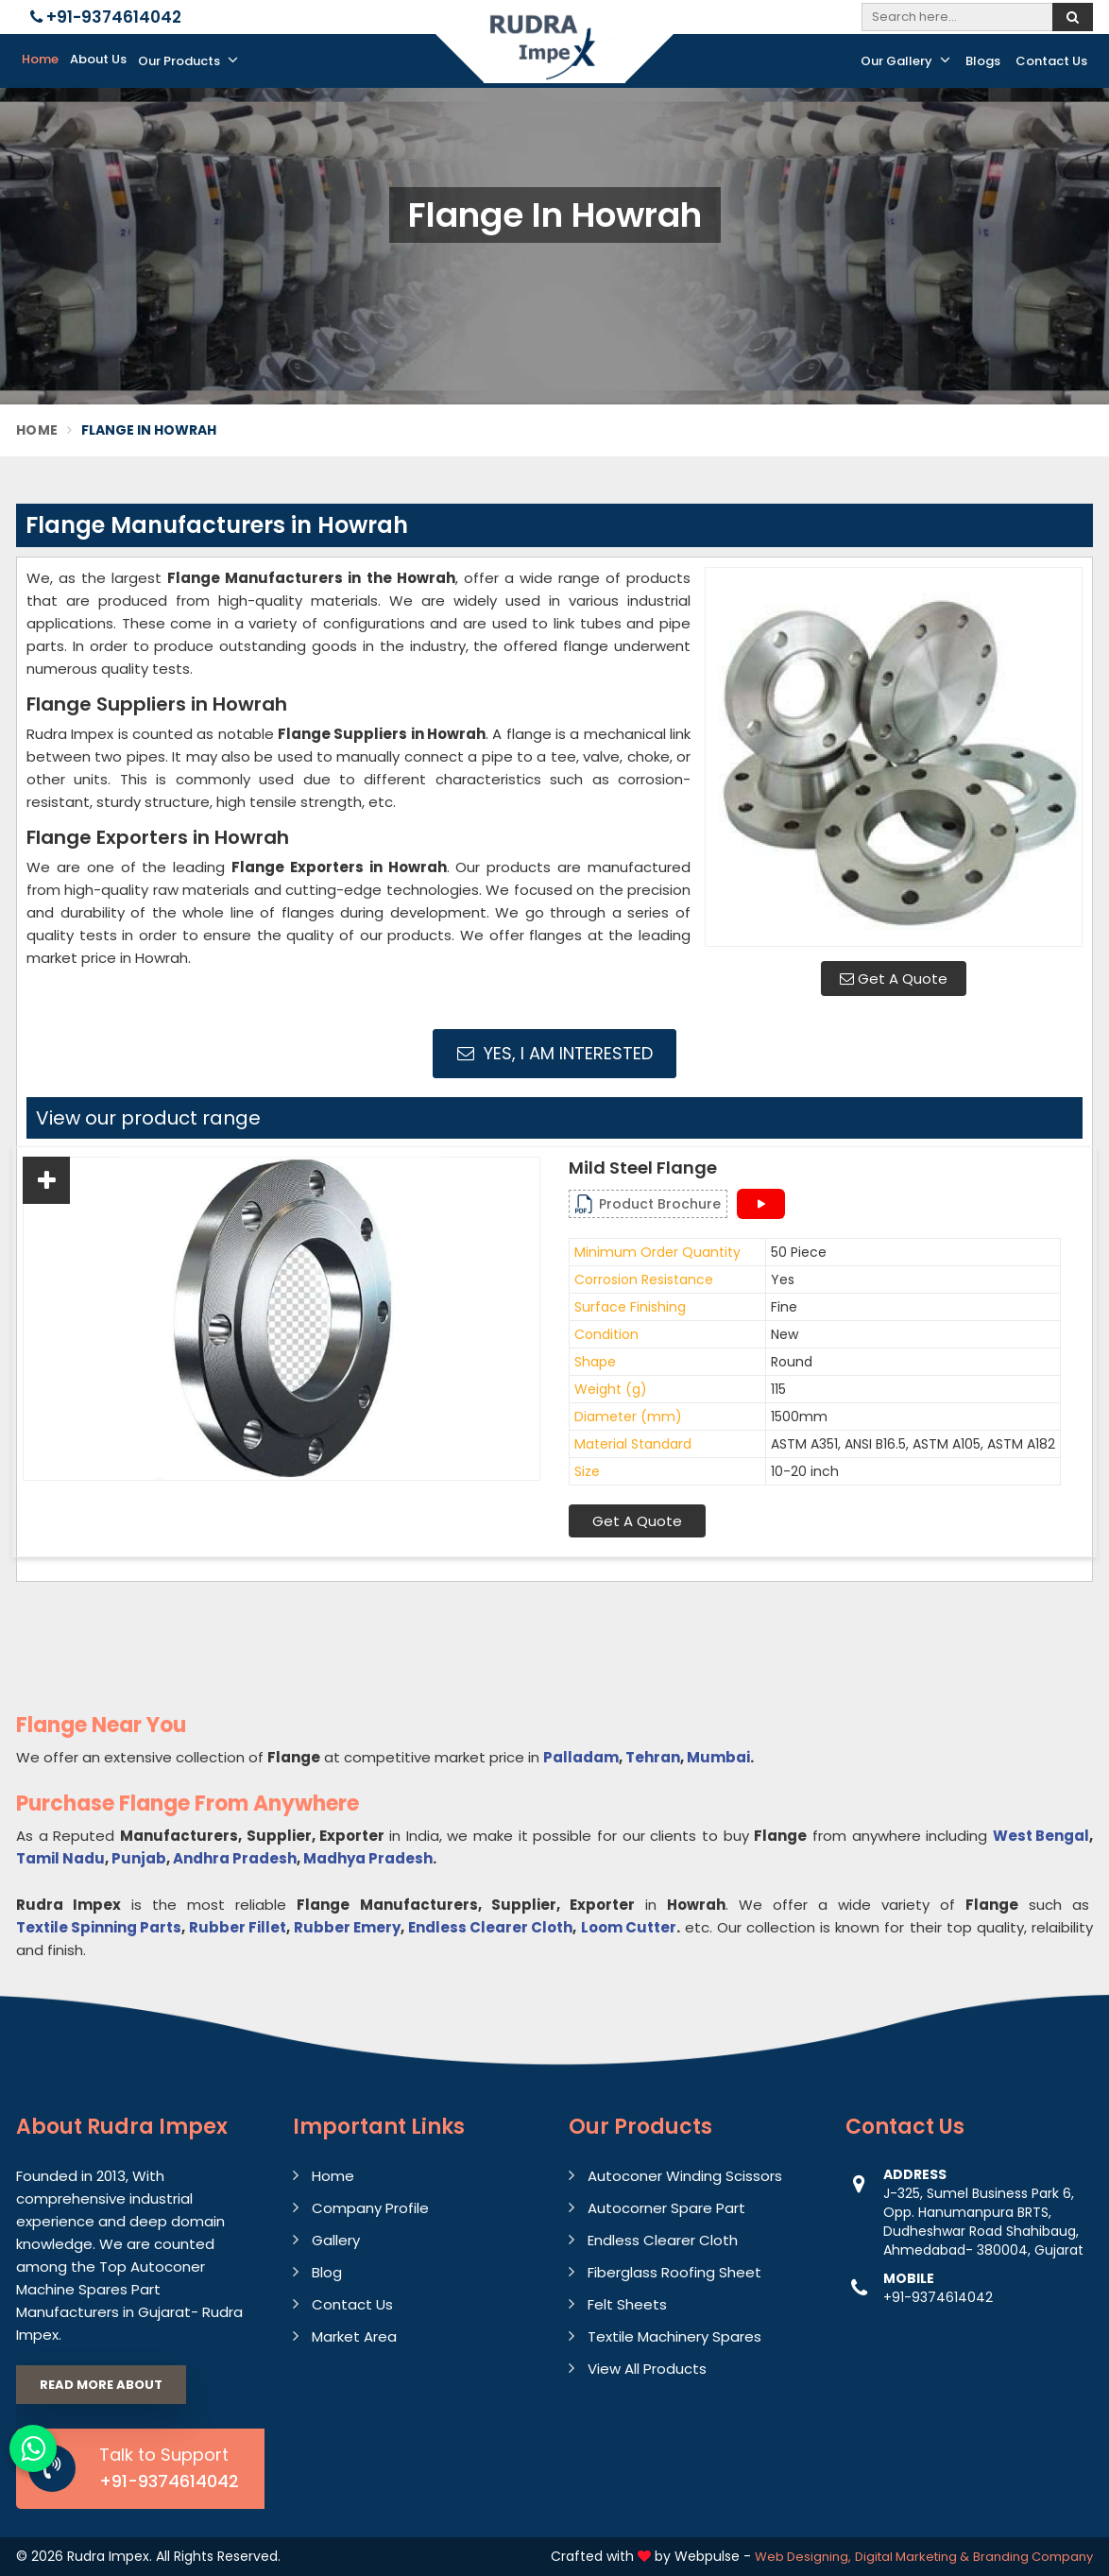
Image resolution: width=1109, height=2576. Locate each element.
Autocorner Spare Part (666, 2208)
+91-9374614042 (105, 17)
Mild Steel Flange (643, 1168)
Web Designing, (803, 2557)
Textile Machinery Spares (674, 2336)
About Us (98, 59)
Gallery (336, 2240)
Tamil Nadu (60, 1858)
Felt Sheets (627, 2304)
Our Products (188, 60)
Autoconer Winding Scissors (685, 2176)
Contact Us (1051, 61)
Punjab (138, 1858)
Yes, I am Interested (555, 1053)
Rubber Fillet (237, 1927)
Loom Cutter (628, 1927)
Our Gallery (905, 60)
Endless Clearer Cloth (490, 1927)
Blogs (982, 61)
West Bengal (1041, 1836)
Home (40, 59)
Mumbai (718, 1757)
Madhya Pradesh (368, 1858)
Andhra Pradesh (235, 1858)
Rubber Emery (347, 1927)
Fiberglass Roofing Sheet (674, 2272)
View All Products (647, 2369)
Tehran (652, 1757)
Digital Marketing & (912, 2557)
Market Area (354, 2336)
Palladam (581, 1757)
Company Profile (370, 2208)
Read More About (101, 2385)
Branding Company (1033, 2557)
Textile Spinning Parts (98, 1927)
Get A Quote (893, 978)
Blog (327, 2272)
